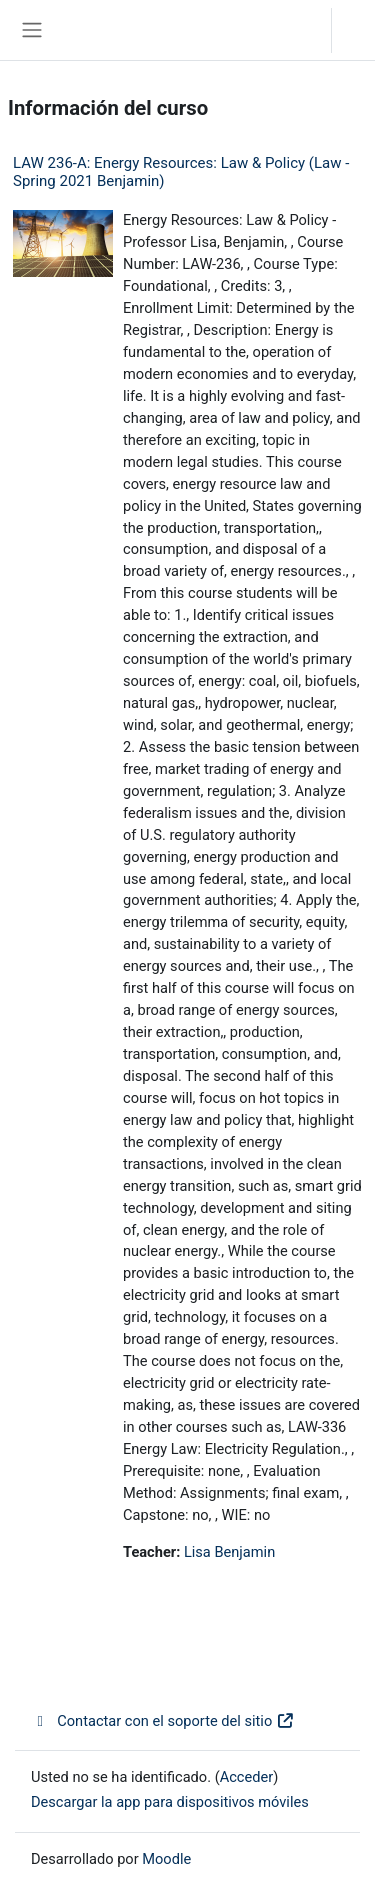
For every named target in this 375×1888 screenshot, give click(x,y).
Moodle (166, 1859)
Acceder (358, 29)
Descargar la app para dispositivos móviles (170, 1802)
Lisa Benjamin (229, 1552)
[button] (295, 30)
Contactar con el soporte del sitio (163, 1721)
